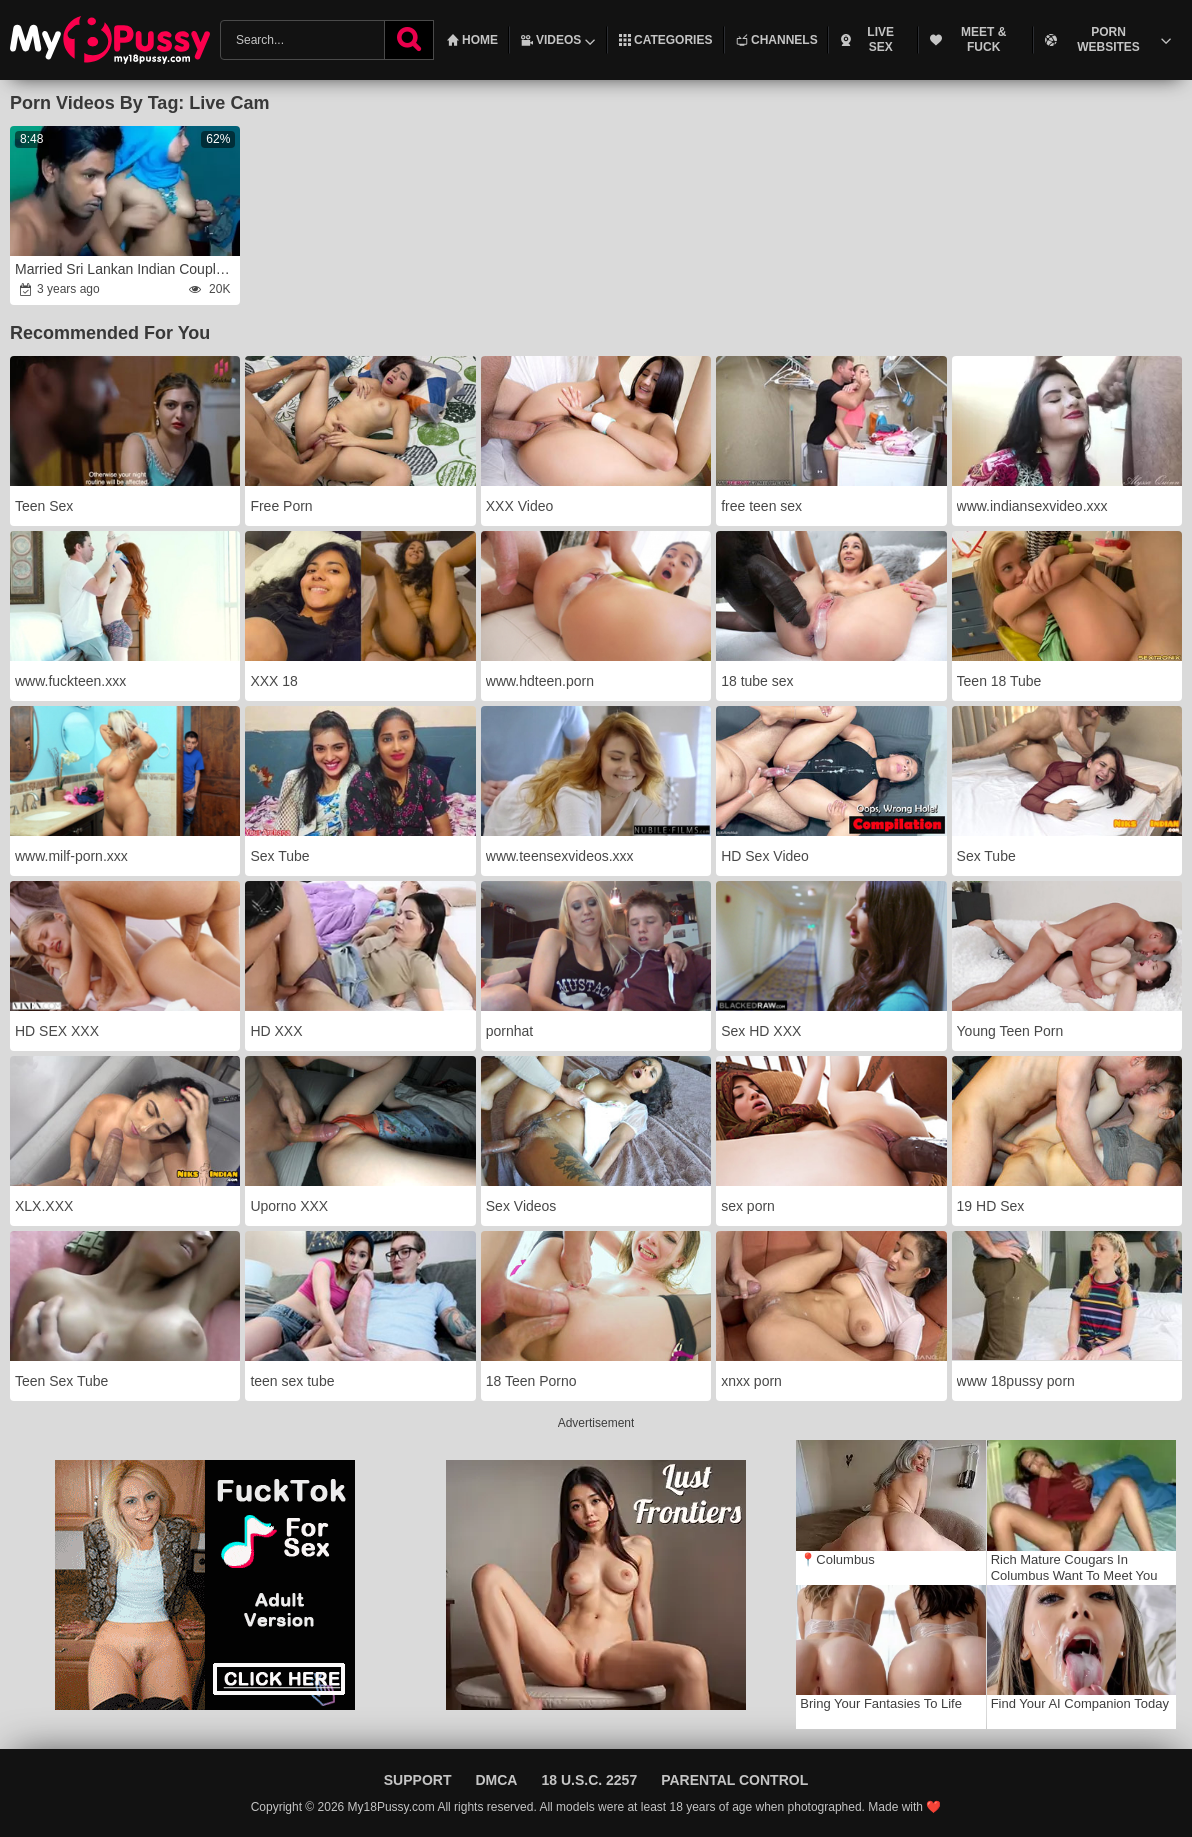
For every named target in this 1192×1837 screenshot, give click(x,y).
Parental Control (734, 1780)
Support (418, 1780)
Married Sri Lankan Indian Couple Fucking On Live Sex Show (126, 269)
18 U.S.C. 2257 (589, 1780)
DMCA (496, 1780)
